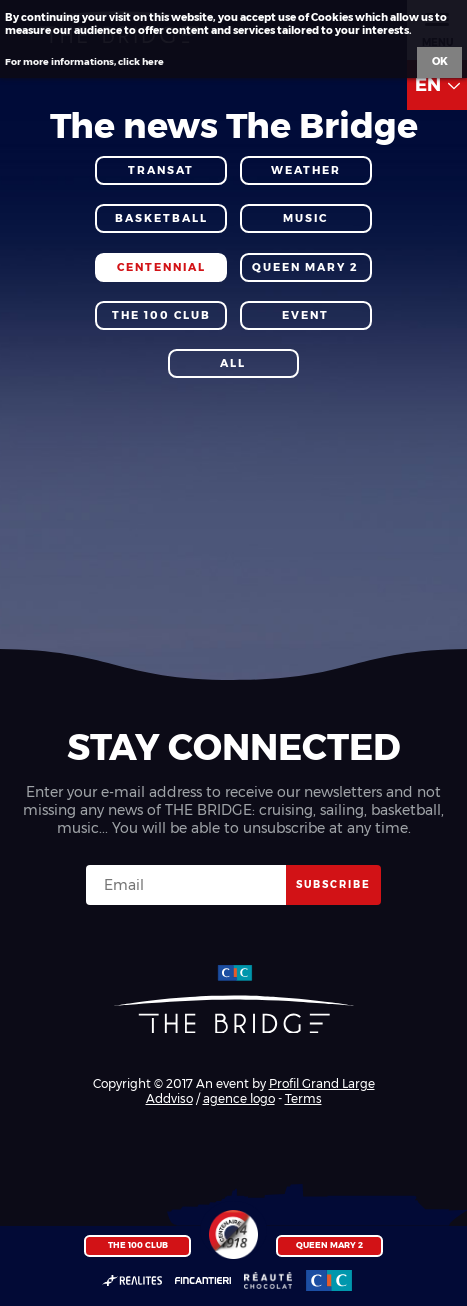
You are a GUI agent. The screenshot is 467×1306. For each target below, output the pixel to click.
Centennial (161, 267)
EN (437, 85)
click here (141, 61)
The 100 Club (138, 1245)
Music (305, 218)
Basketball (161, 218)
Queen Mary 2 (329, 1245)
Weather (306, 170)
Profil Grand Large (322, 1083)
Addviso (169, 1098)
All (233, 363)
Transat (161, 170)
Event (305, 315)
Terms (303, 1098)
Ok (440, 61)
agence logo (239, 1098)
